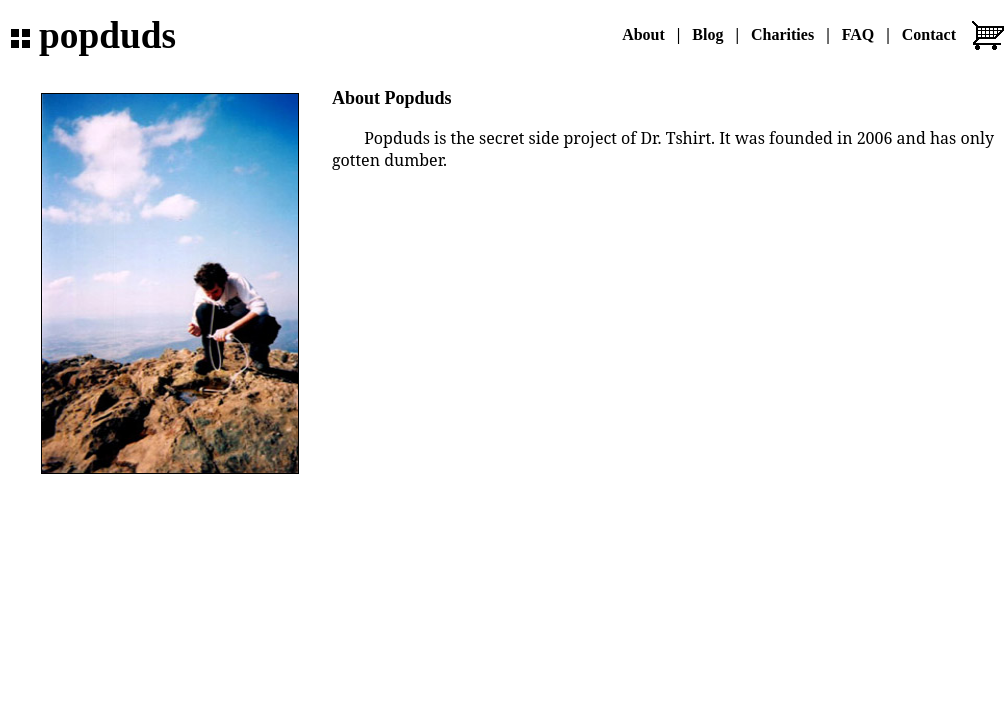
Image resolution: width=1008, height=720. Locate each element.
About (643, 34)
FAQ (858, 34)
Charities (782, 34)
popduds (107, 35)
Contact (929, 34)
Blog (707, 34)
